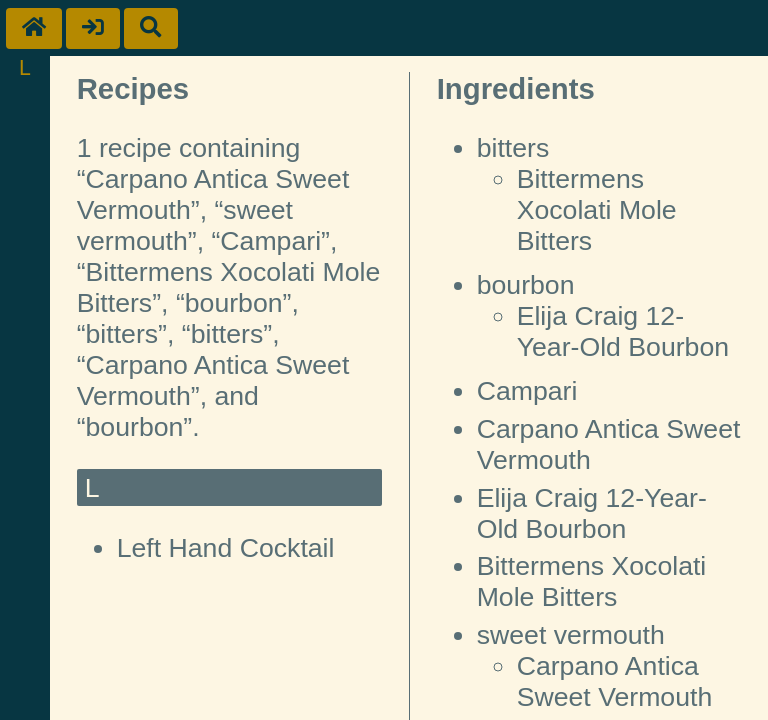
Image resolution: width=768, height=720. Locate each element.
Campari (527, 391)
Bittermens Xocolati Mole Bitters (597, 210)
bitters (513, 148)
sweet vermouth (571, 635)
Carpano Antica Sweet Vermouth (615, 681)
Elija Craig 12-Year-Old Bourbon (623, 331)
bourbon (526, 285)
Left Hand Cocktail (226, 548)
